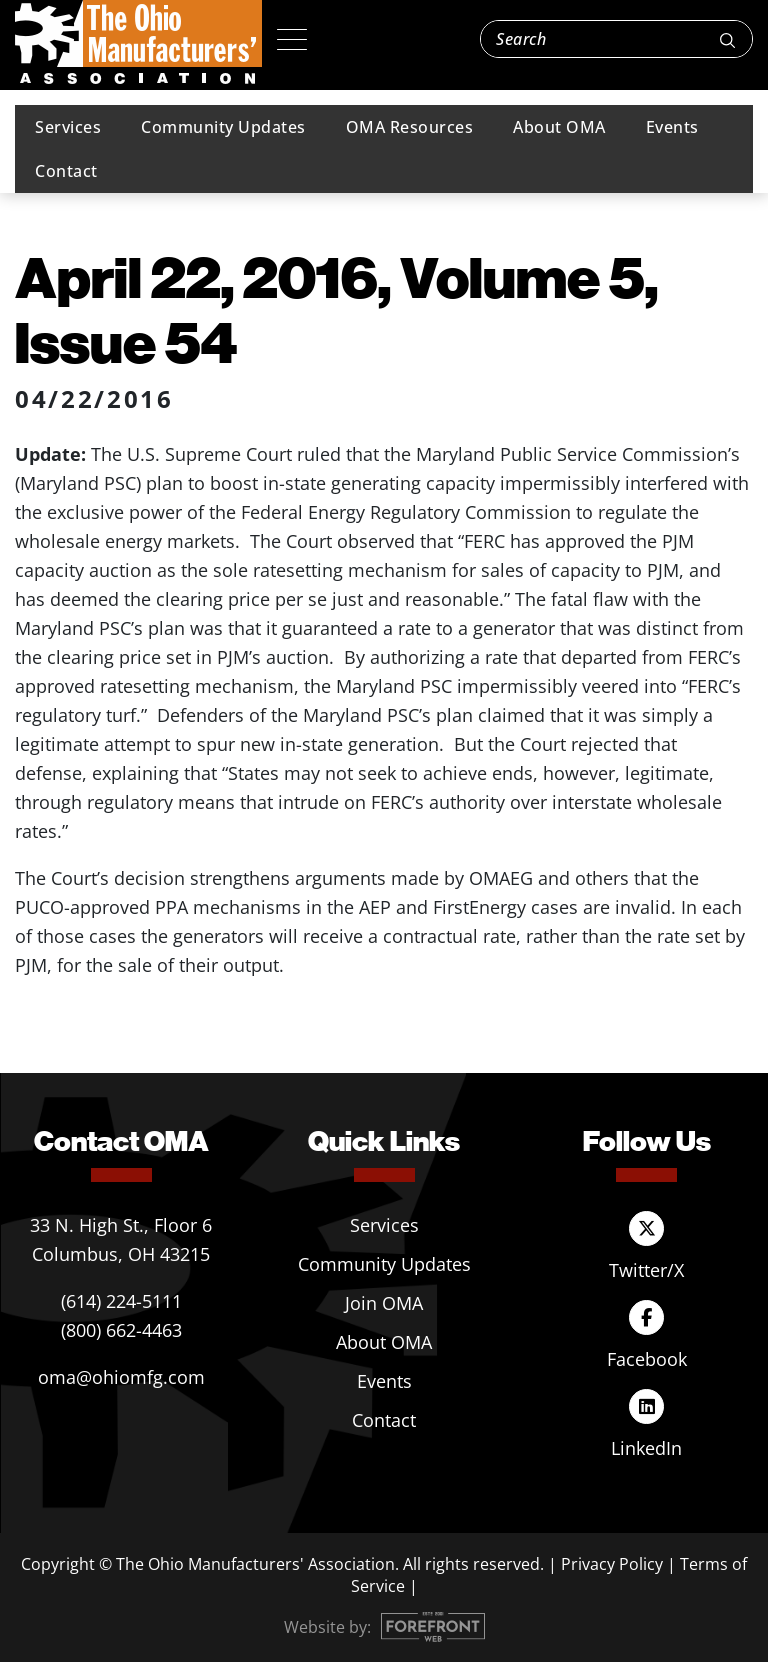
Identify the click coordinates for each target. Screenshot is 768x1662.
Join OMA (384, 1303)
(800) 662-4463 (121, 1330)
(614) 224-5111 (121, 1301)
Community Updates (223, 127)
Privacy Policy (612, 1564)
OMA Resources (410, 127)
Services (68, 127)
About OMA (559, 127)
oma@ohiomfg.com (121, 1377)
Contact (66, 171)
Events (672, 127)
